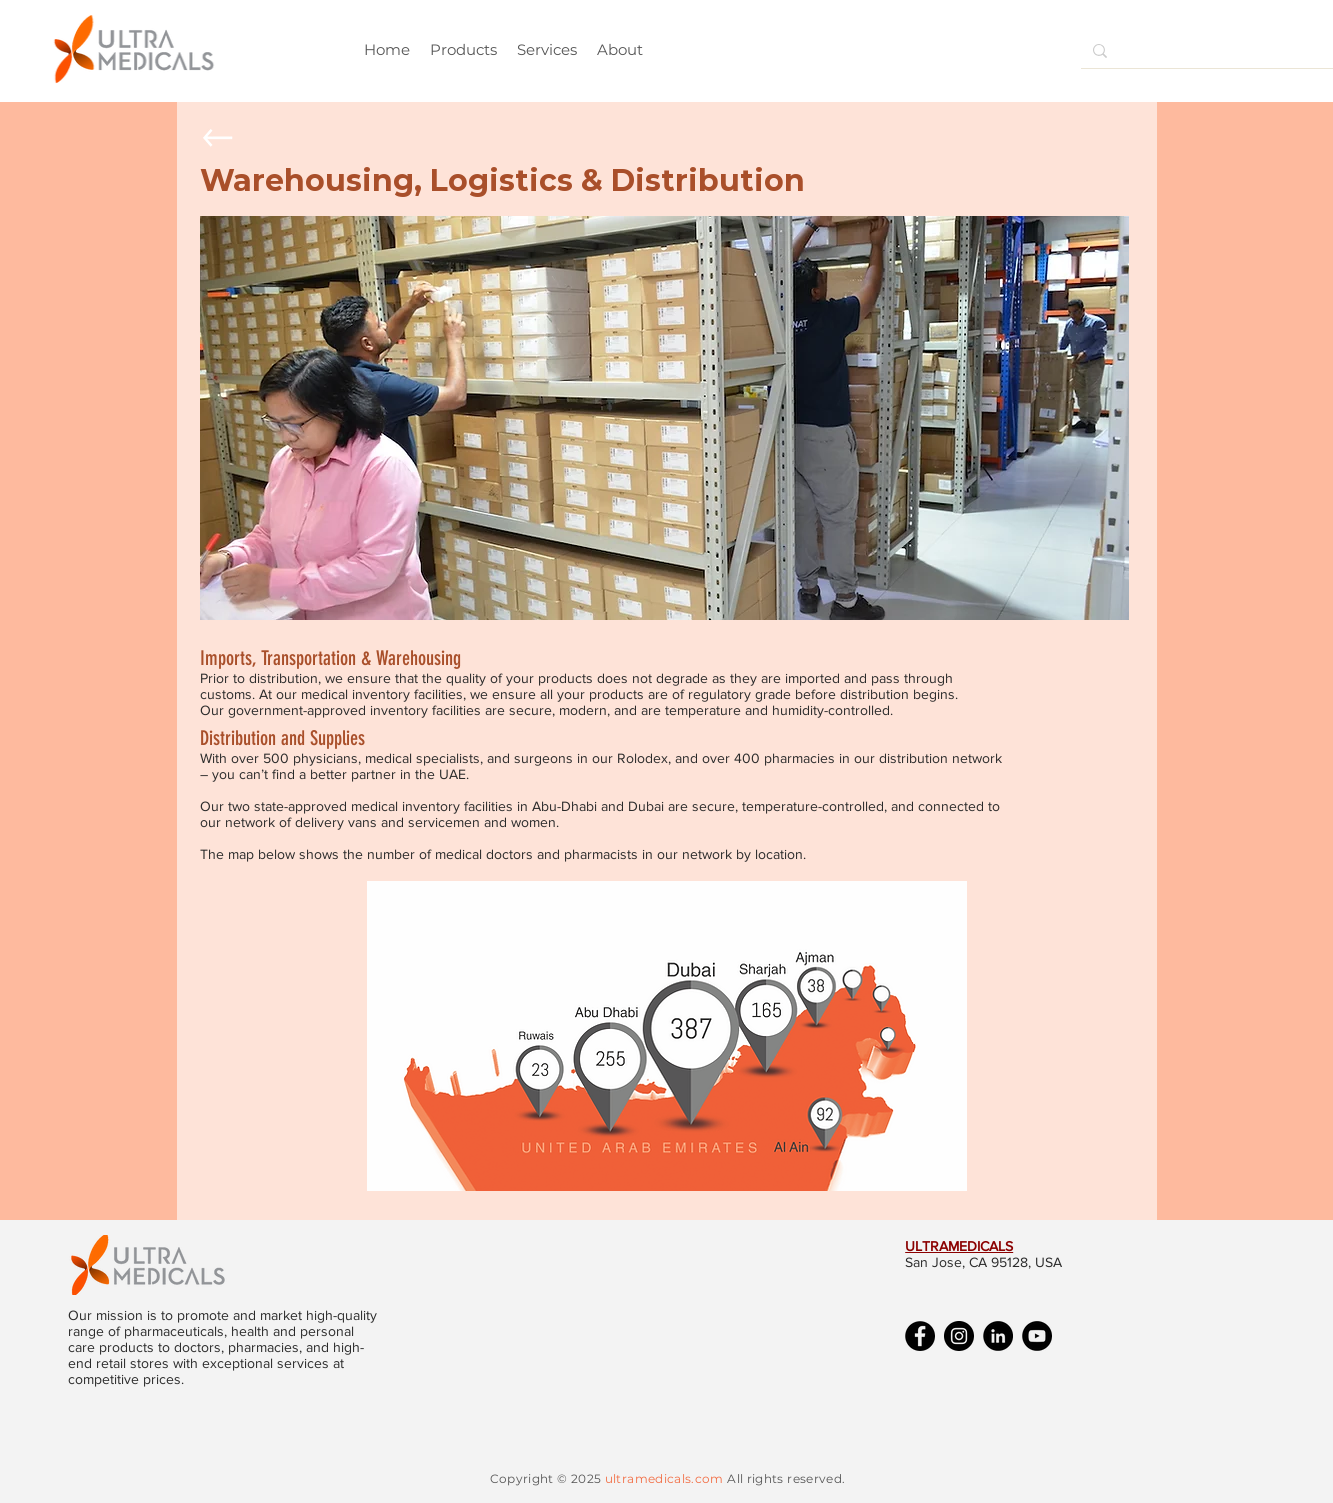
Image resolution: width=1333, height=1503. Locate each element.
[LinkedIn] (998, 1336)
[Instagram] (959, 1336)
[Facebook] (920, 1336)
